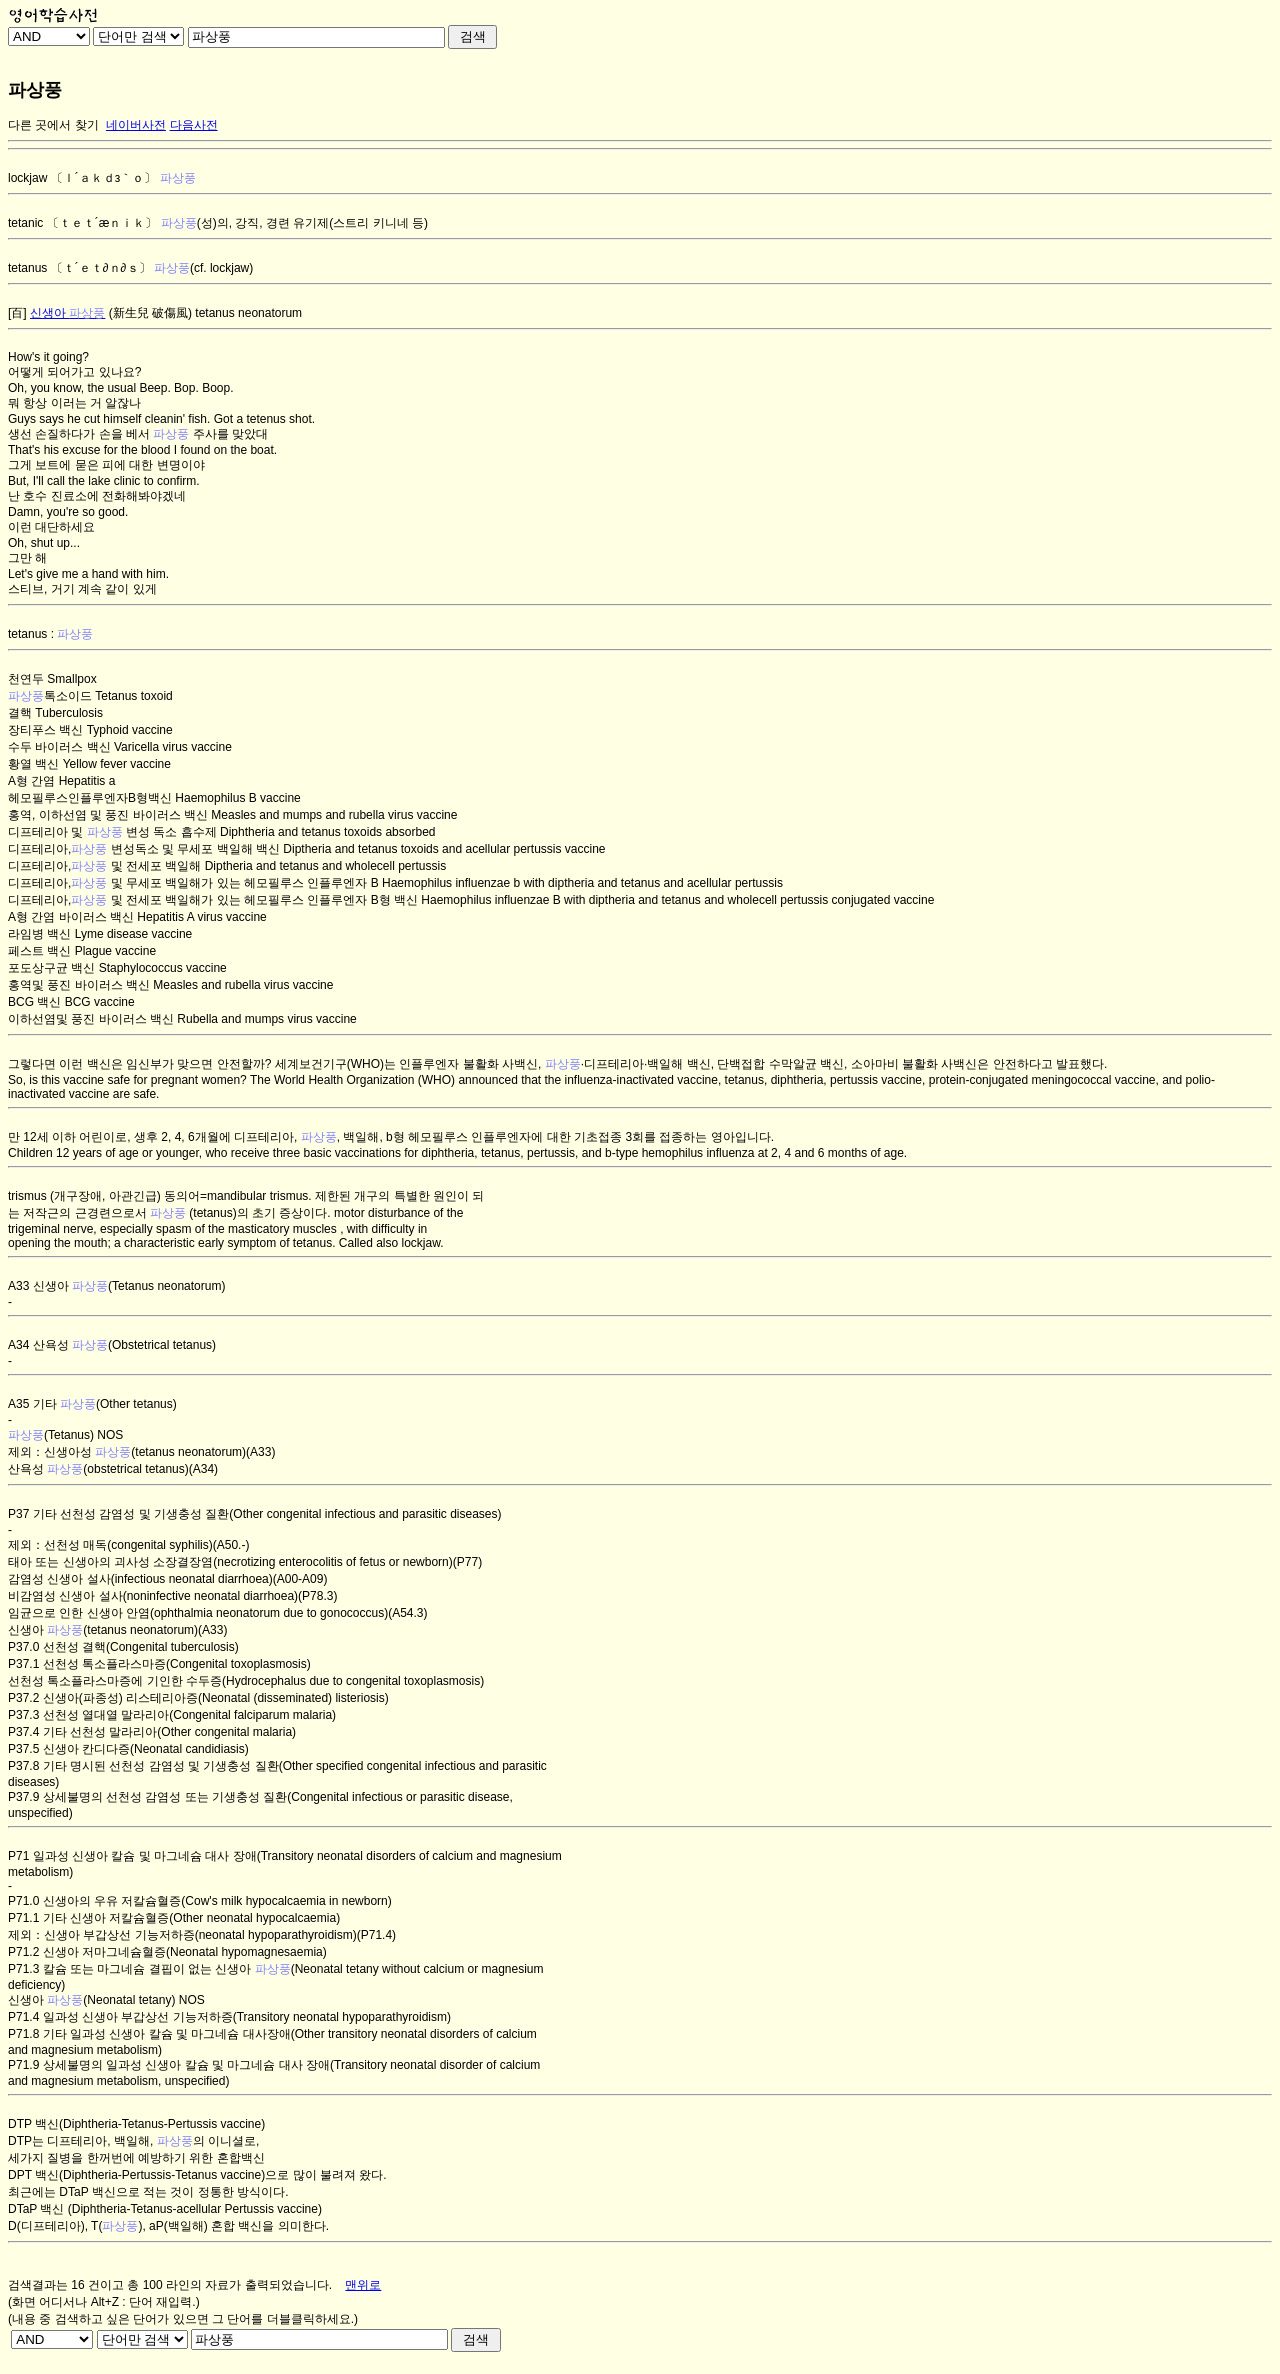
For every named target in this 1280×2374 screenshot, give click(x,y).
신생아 (67, 313)
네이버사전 (136, 125)
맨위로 (363, 2285)
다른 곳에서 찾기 (53, 125)
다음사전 (194, 125)
